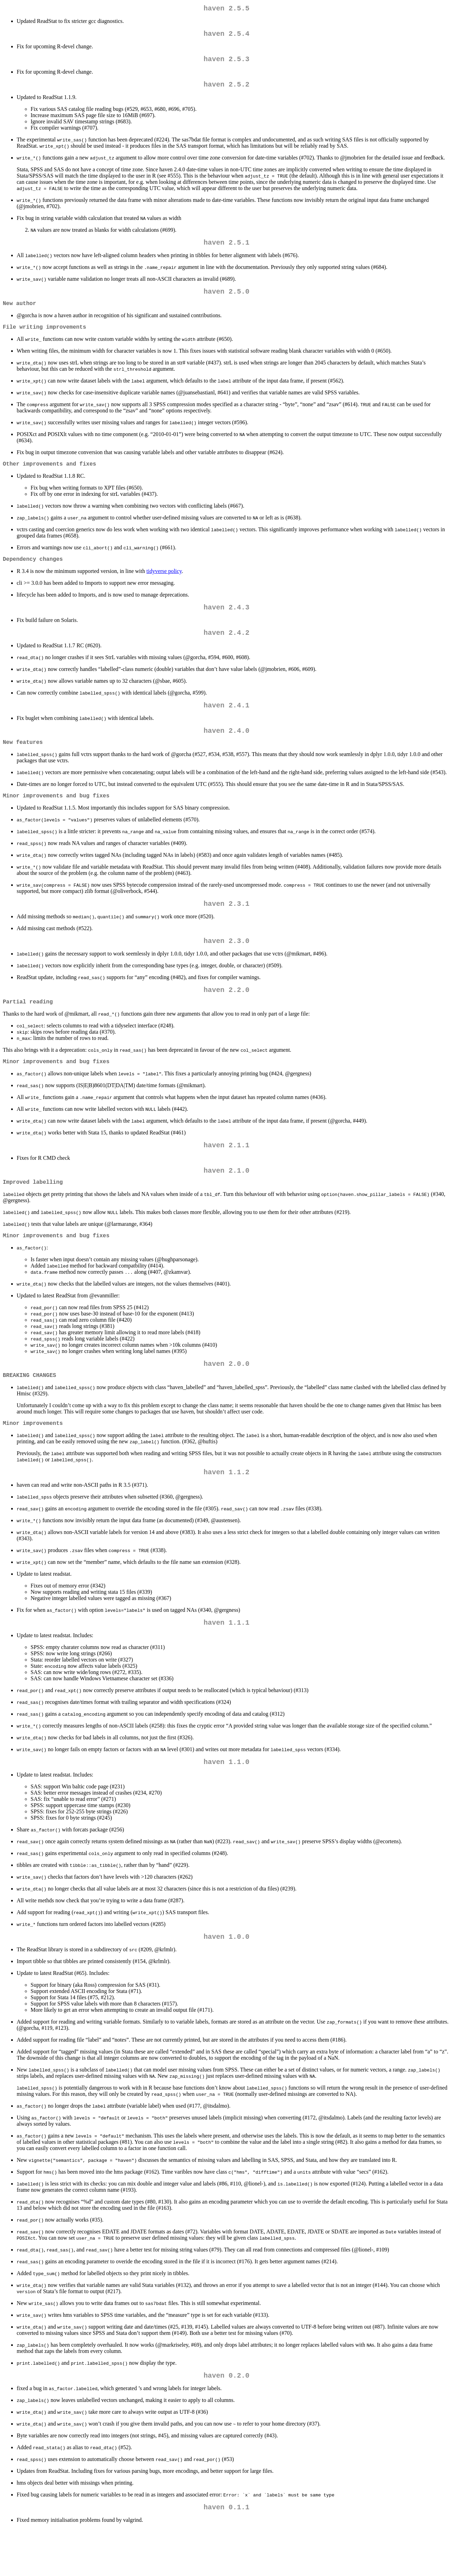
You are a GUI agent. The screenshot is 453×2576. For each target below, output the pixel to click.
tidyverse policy (164, 585)
